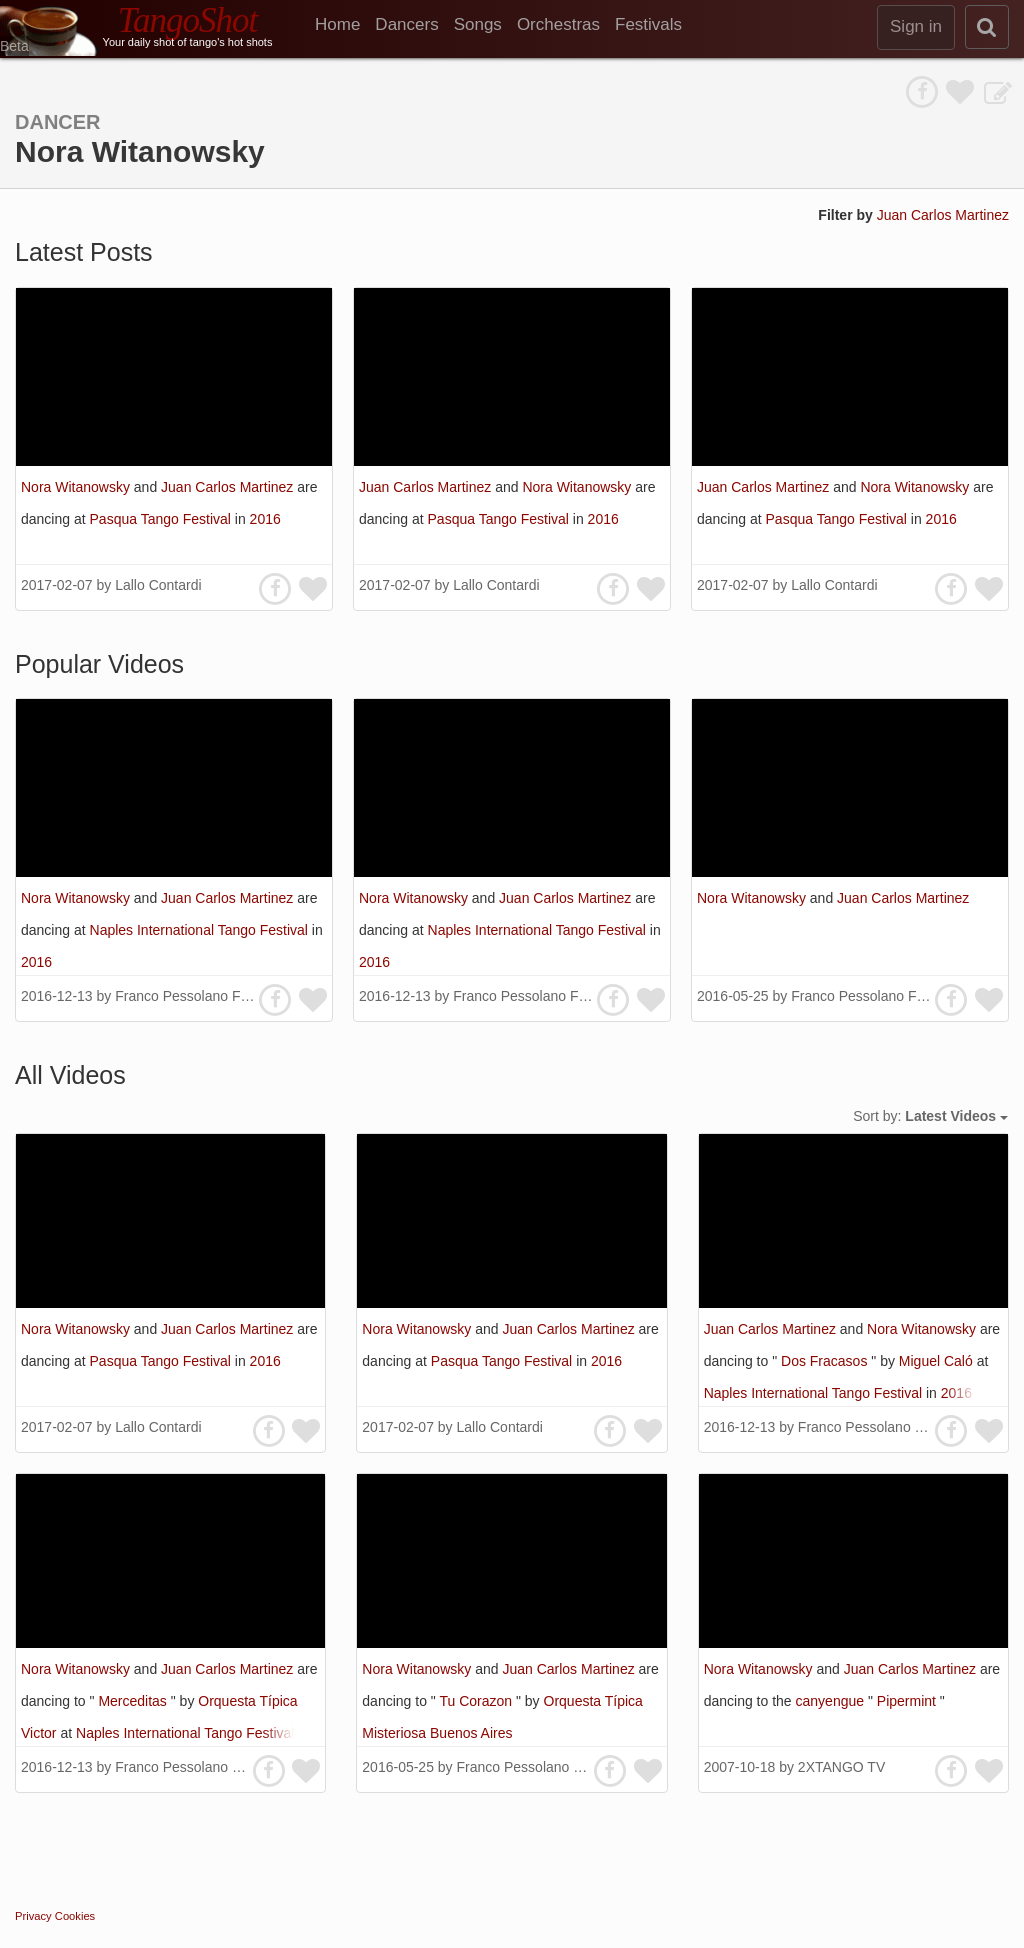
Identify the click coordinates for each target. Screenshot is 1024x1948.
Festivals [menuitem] (648, 24)
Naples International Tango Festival (201, 930)
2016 (265, 519)
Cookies (75, 1916)
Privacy (33, 1916)
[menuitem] (345, 25)
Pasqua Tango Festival (162, 519)
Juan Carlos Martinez (943, 215)
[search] (987, 27)
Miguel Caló (938, 1361)
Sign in (916, 26)
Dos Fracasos (826, 1361)
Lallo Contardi (158, 585)
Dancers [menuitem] (406, 24)
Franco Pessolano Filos (188, 996)
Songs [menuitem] (478, 24)
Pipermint (908, 1701)
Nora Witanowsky (77, 487)
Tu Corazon (477, 1701)
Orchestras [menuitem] (558, 24)
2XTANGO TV (841, 1767)
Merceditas (134, 1701)
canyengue (832, 1701)
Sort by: (930, 1116)
